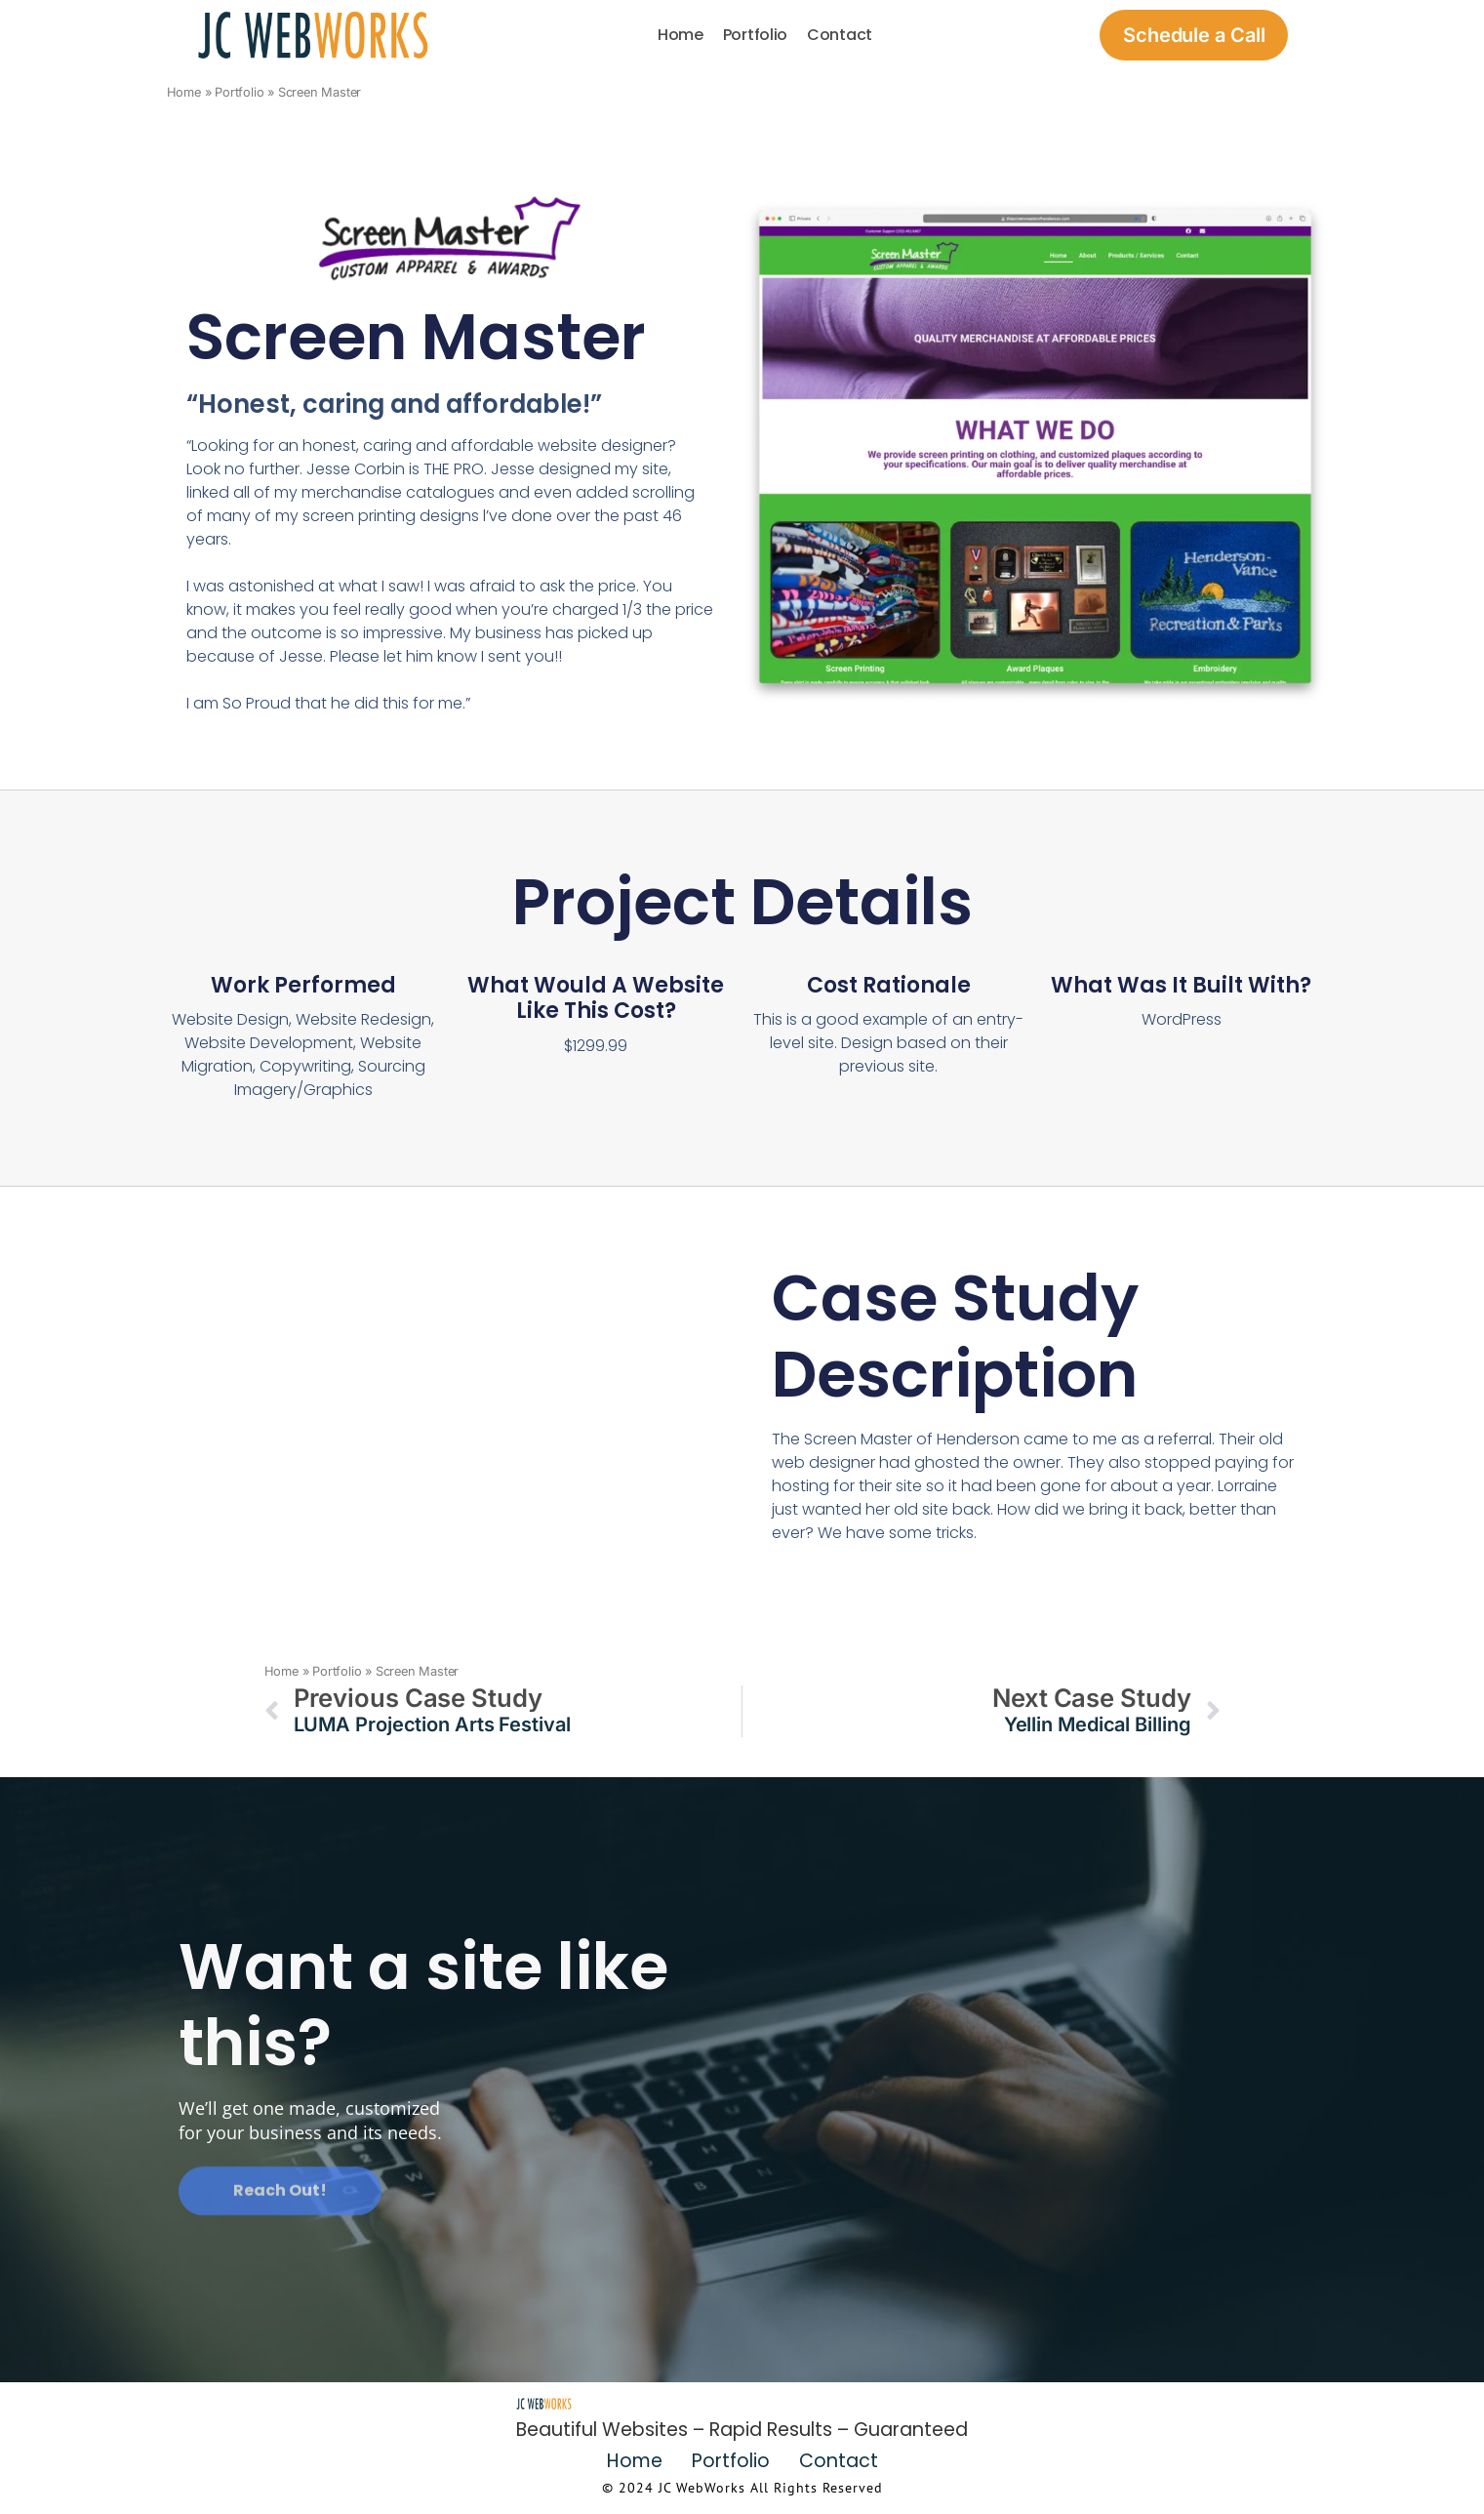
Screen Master (416, 337)
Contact (839, 34)
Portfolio (755, 34)
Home (680, 34)
